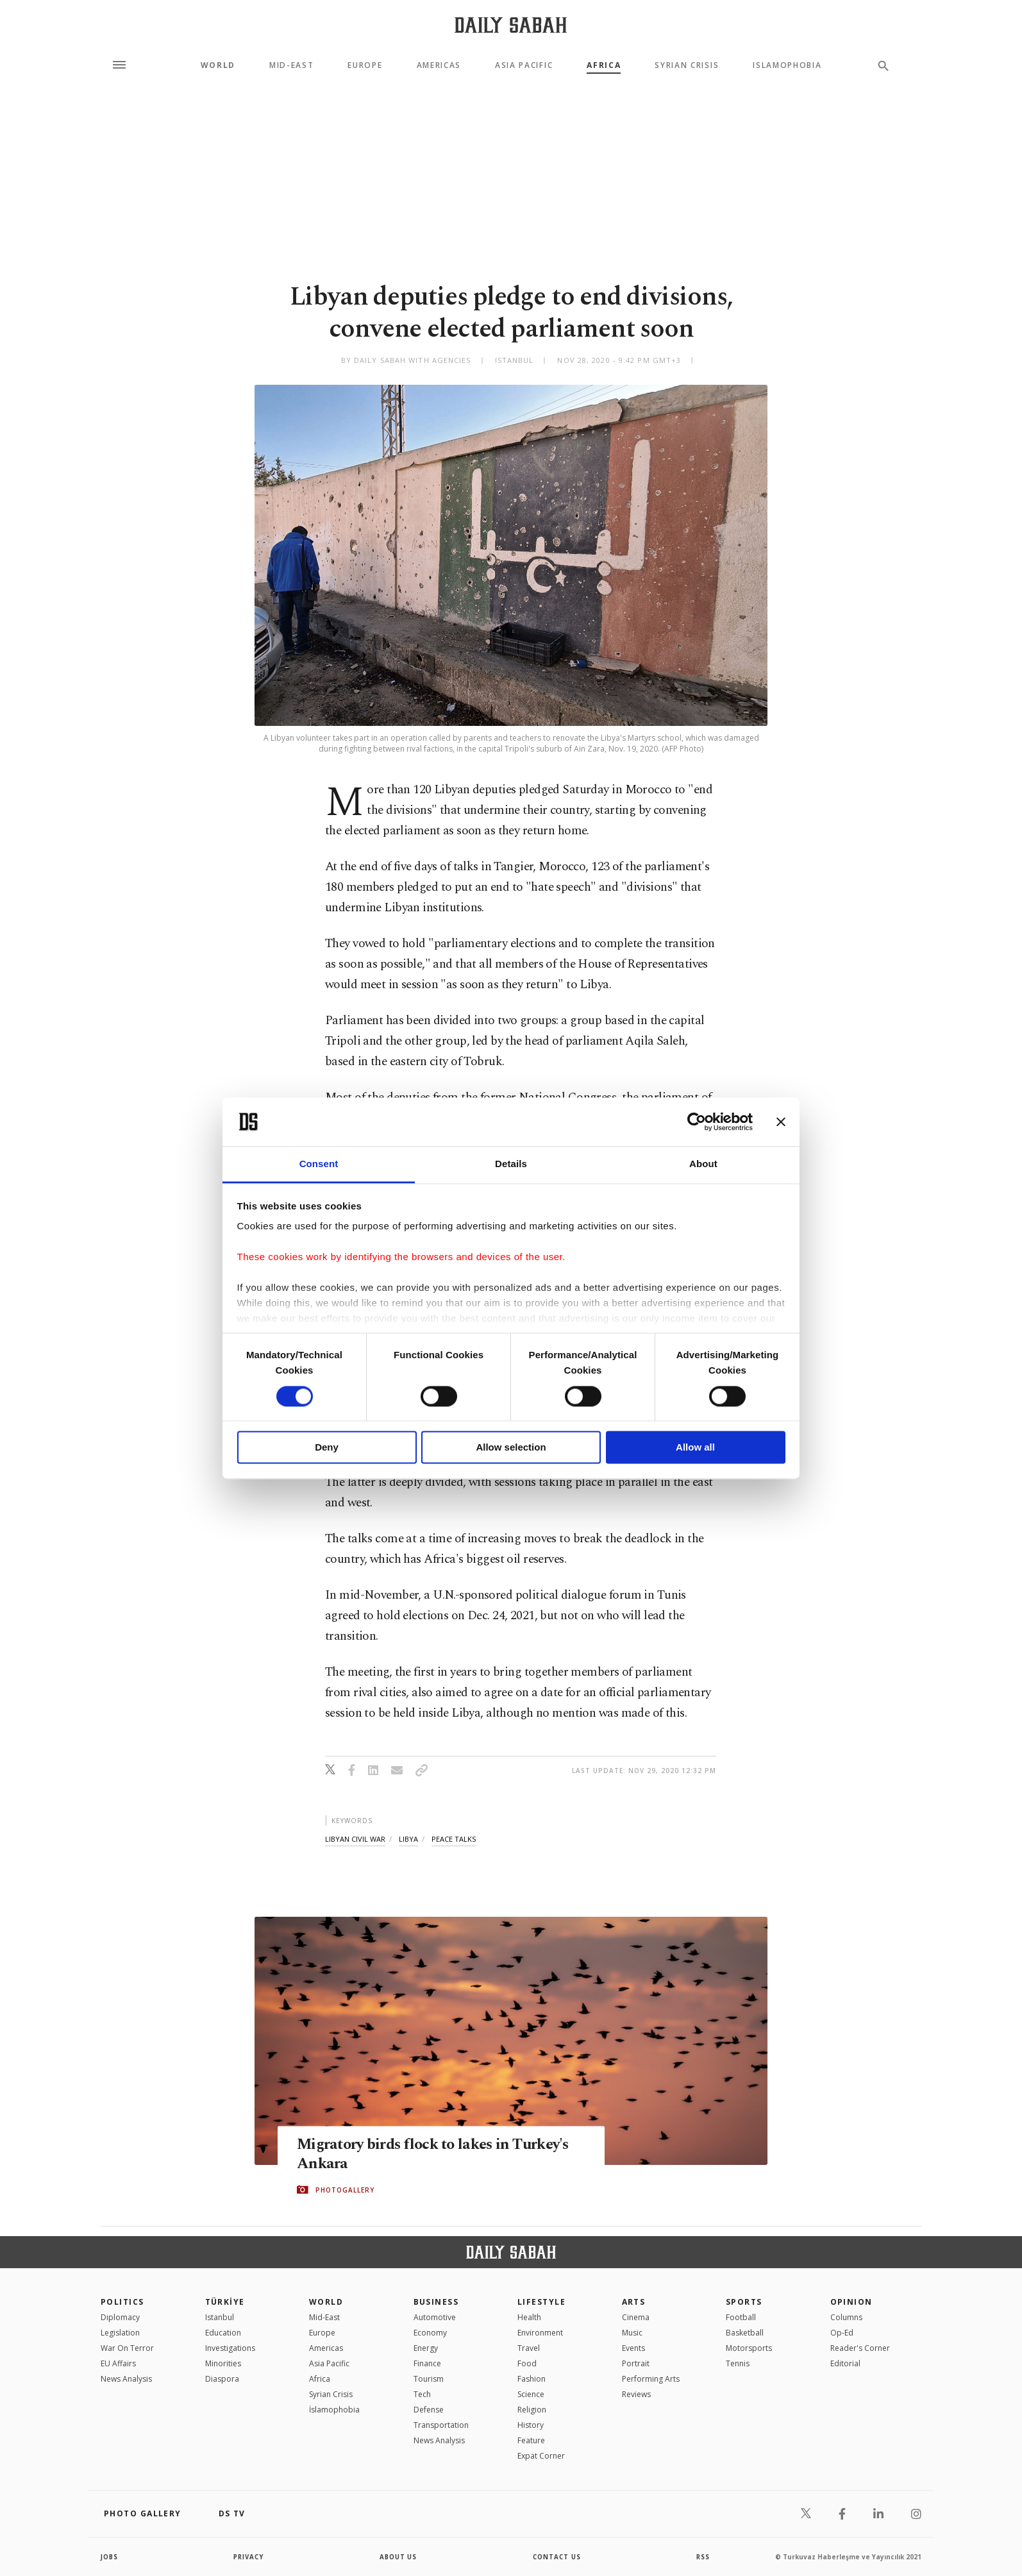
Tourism (429, 2378)
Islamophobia (787, 65)
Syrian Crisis (687, 65)
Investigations (230, 2348)
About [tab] (703, 1164)
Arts (634, 2301)
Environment (540, 2332)
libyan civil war (355, 1839)
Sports (744, 2301)
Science (530, 2394)
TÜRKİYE (225, 2301)
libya (408, 1839)
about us (398, 2556)
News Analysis (126, 2378)
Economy (430, 2332)
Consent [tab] (319, 1164)
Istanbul (219, 2317)
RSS (703, 2556)
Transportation (441, 2425)
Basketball (745, 2332)
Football (741, 2317)
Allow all (695, 1447)
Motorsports (749, 2348)
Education (223, 2332)
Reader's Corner (860, 2348)
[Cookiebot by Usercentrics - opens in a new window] (697, 1121)
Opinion (851, 2301)
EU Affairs (118, 2363)
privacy (249, 2556)
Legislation (120, 2332)
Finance (427, 2363)
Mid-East (291, 65)
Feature (531, 2440)
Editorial (845, 2363)
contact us (557, 2556)
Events (633, 2348)
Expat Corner (541, 2455)
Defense (429, 2409)
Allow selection (511, 1447)
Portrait (635, 2363)
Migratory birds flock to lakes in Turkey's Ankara (439, 2154)
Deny (327, 1447)
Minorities (223, 2363)
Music (632, 2332)
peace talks (453, 1839)
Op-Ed (841, 2332)
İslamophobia (334, 2409)
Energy (426, 2348)
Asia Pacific (524, 65)
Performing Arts (651, 2378)
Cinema (635, 2317)
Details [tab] (511, 1164)
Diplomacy (120, 2317)
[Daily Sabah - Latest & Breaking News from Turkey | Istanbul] (511, 25)
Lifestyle (541, 2301)
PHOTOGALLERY (344, 2189)
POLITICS (122, 2301)
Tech (422, 2394)
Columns (846, 2317)
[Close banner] (780, 1121)
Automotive (435, 2317)
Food (527, 2363)
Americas (439, 65)
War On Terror (127, 2348)
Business (436, 2301)
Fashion (531, 2378)
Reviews (636, 2394)
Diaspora (222, 2378)
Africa (604, 65)
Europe (365, 65)
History (530, 2425)
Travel (528, 2348)
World (218, 65)
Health (529, 2317)
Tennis (738, 2363)
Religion (531, 2409)
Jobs (110, 2556)
